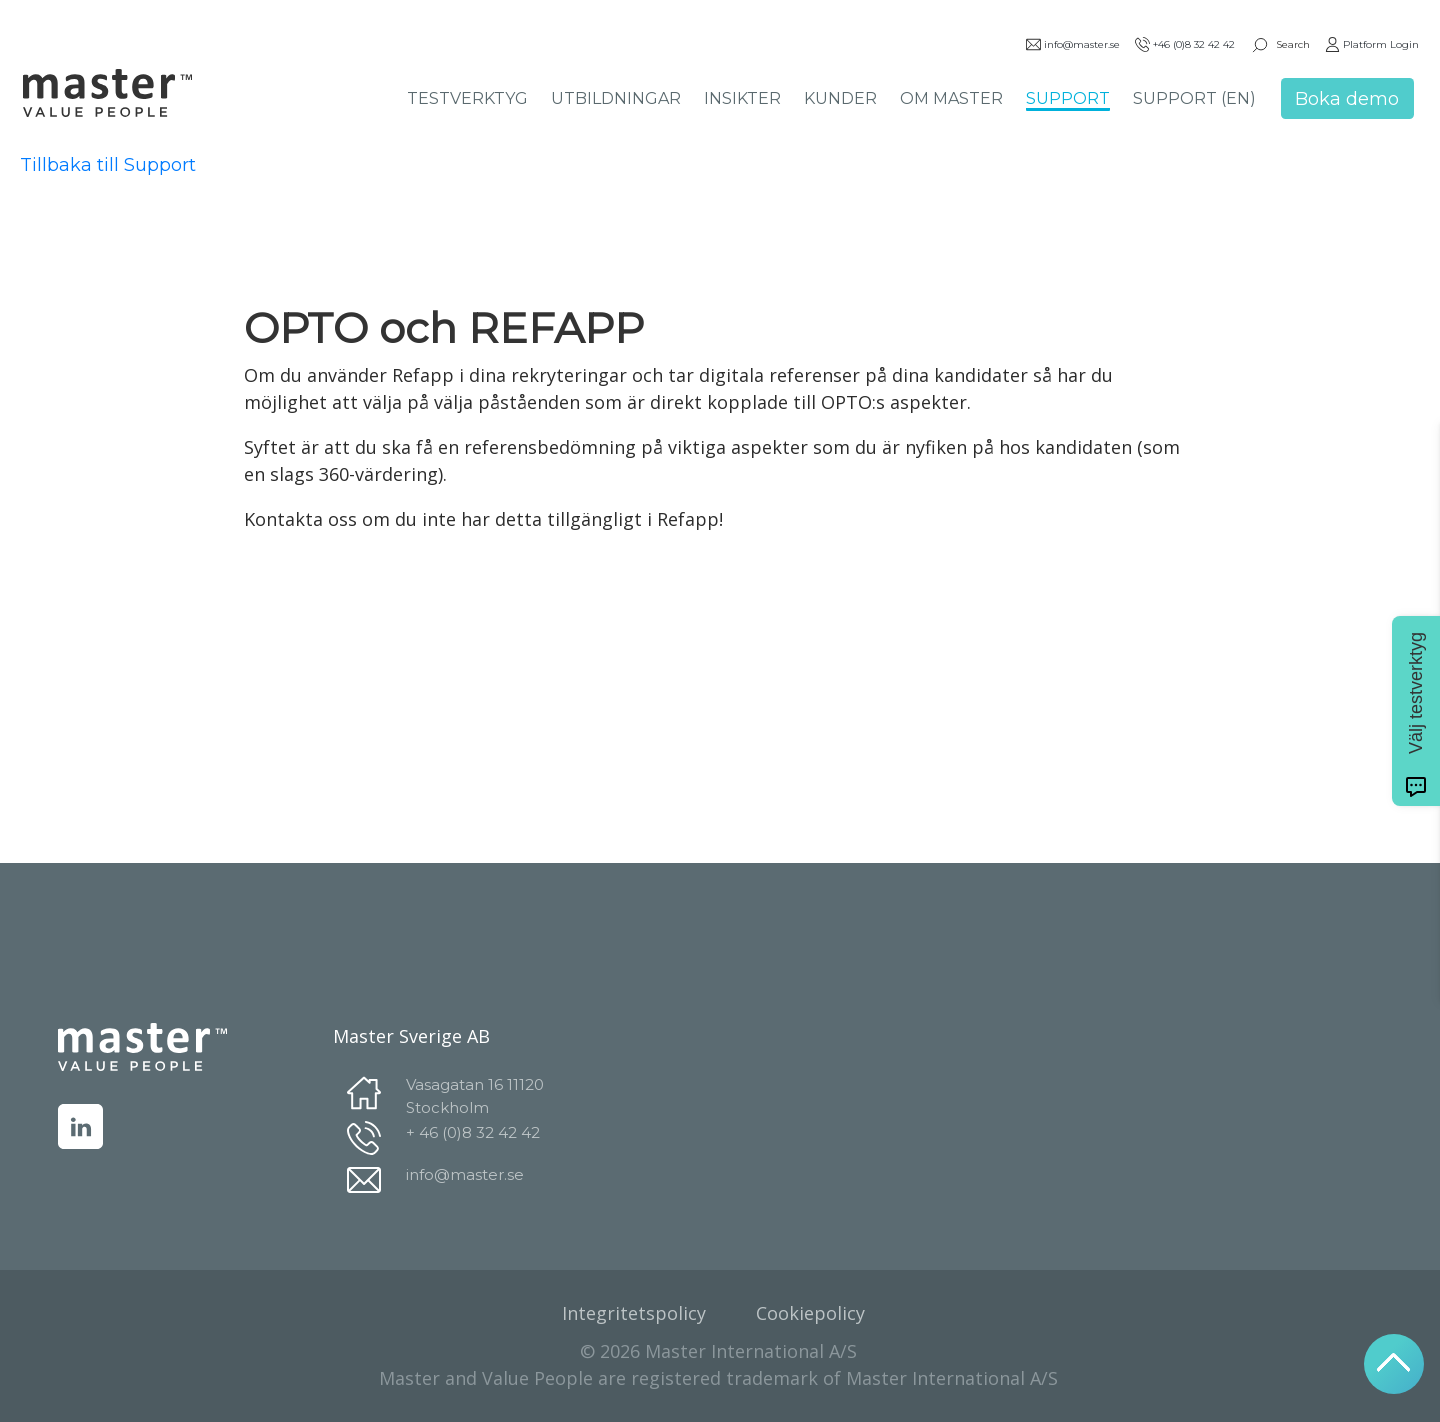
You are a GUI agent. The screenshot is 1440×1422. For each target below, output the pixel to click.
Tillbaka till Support (108, 165)
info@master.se (1073, 44)
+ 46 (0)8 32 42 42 (473, 1132)
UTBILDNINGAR (616, 98)
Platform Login (1372, 44)
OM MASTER (951, 98)
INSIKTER (742, 98)
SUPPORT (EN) (1194, 98)
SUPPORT (1068, 98)
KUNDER (840, 98)
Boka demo (1347, 99)
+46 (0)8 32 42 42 (1185, 44)
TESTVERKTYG (467, 98)
